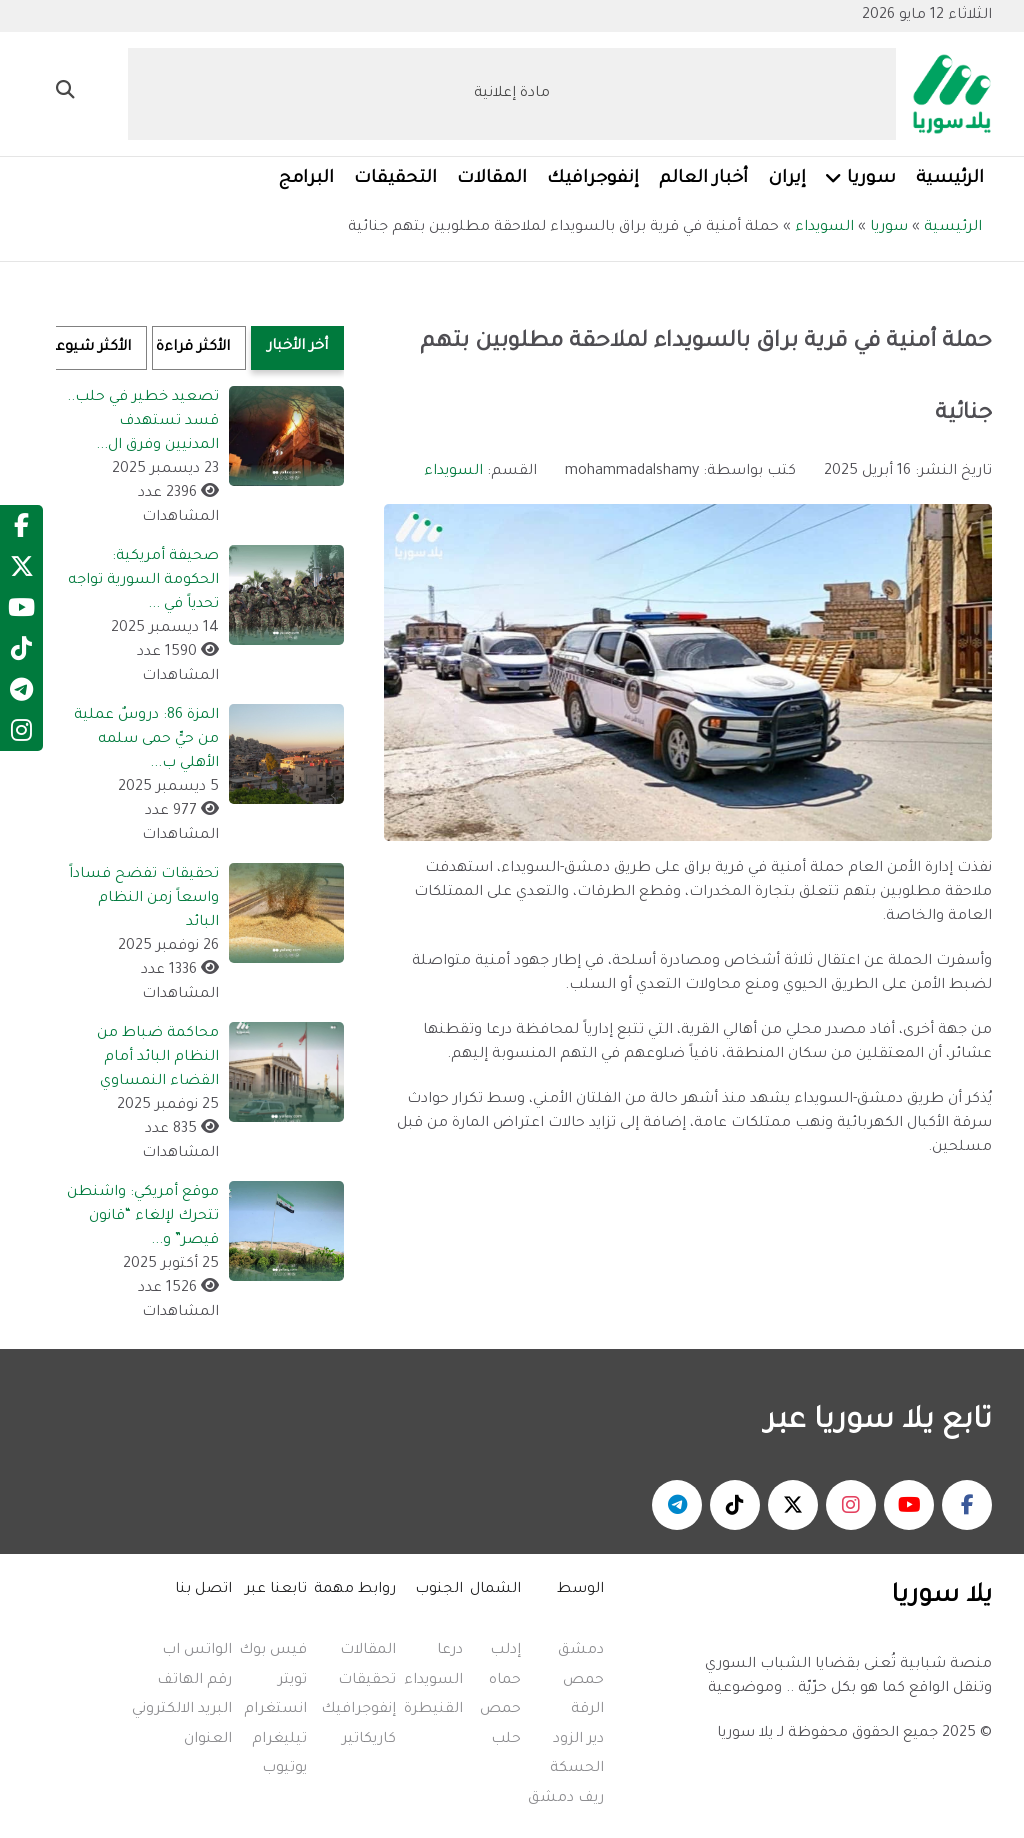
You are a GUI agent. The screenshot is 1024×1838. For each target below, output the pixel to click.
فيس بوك (273, 1651)
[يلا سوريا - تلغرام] (677, 1505)
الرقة (587, 1710)
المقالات (368, 1651)
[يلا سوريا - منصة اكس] (793, 1505)
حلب (506, 1740)
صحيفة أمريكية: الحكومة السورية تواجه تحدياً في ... (143, 581)
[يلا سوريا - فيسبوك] (967, 1505)
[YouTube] (21, 613)
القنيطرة (433, 1710)
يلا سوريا (745, 1734)
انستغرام (275, 1710)
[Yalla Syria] (944, 96)
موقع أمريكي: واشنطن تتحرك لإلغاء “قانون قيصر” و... (143, 1217)
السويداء (824, 228)
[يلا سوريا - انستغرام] (851, 1505)
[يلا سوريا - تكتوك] (735, 1505)
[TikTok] (21, 654)
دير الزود (578, 1740)
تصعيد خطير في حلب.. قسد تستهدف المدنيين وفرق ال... (143, 422)
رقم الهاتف (194, 1681)
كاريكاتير (369, 1740)
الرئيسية (953, 228)
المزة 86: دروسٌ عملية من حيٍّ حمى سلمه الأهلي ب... (146, 740)
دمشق (581, 1651)
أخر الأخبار (297, 347)
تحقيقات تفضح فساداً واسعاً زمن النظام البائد (144, 899)
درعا (450, 1651)
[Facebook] (21, 531)
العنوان (208, 1740)
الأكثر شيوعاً (93, 348)
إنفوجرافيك (358, 1710)
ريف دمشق (566, 1799)
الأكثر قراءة (193, 348)
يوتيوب (284, 1769)
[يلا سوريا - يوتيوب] (909, 1505)
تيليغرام (279, 1740)
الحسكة (577, 1769)
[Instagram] (21, 736)
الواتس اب (197, 1651)
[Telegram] (21, 695)
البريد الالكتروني (182, 1710)
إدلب (505, 1651)
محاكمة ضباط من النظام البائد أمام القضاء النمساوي (158, 1058)
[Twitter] (22, 572)
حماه (505, 1681)
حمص (583, 1681)
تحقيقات (367, 1681)
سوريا (889, 228)
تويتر (292, 1681)
